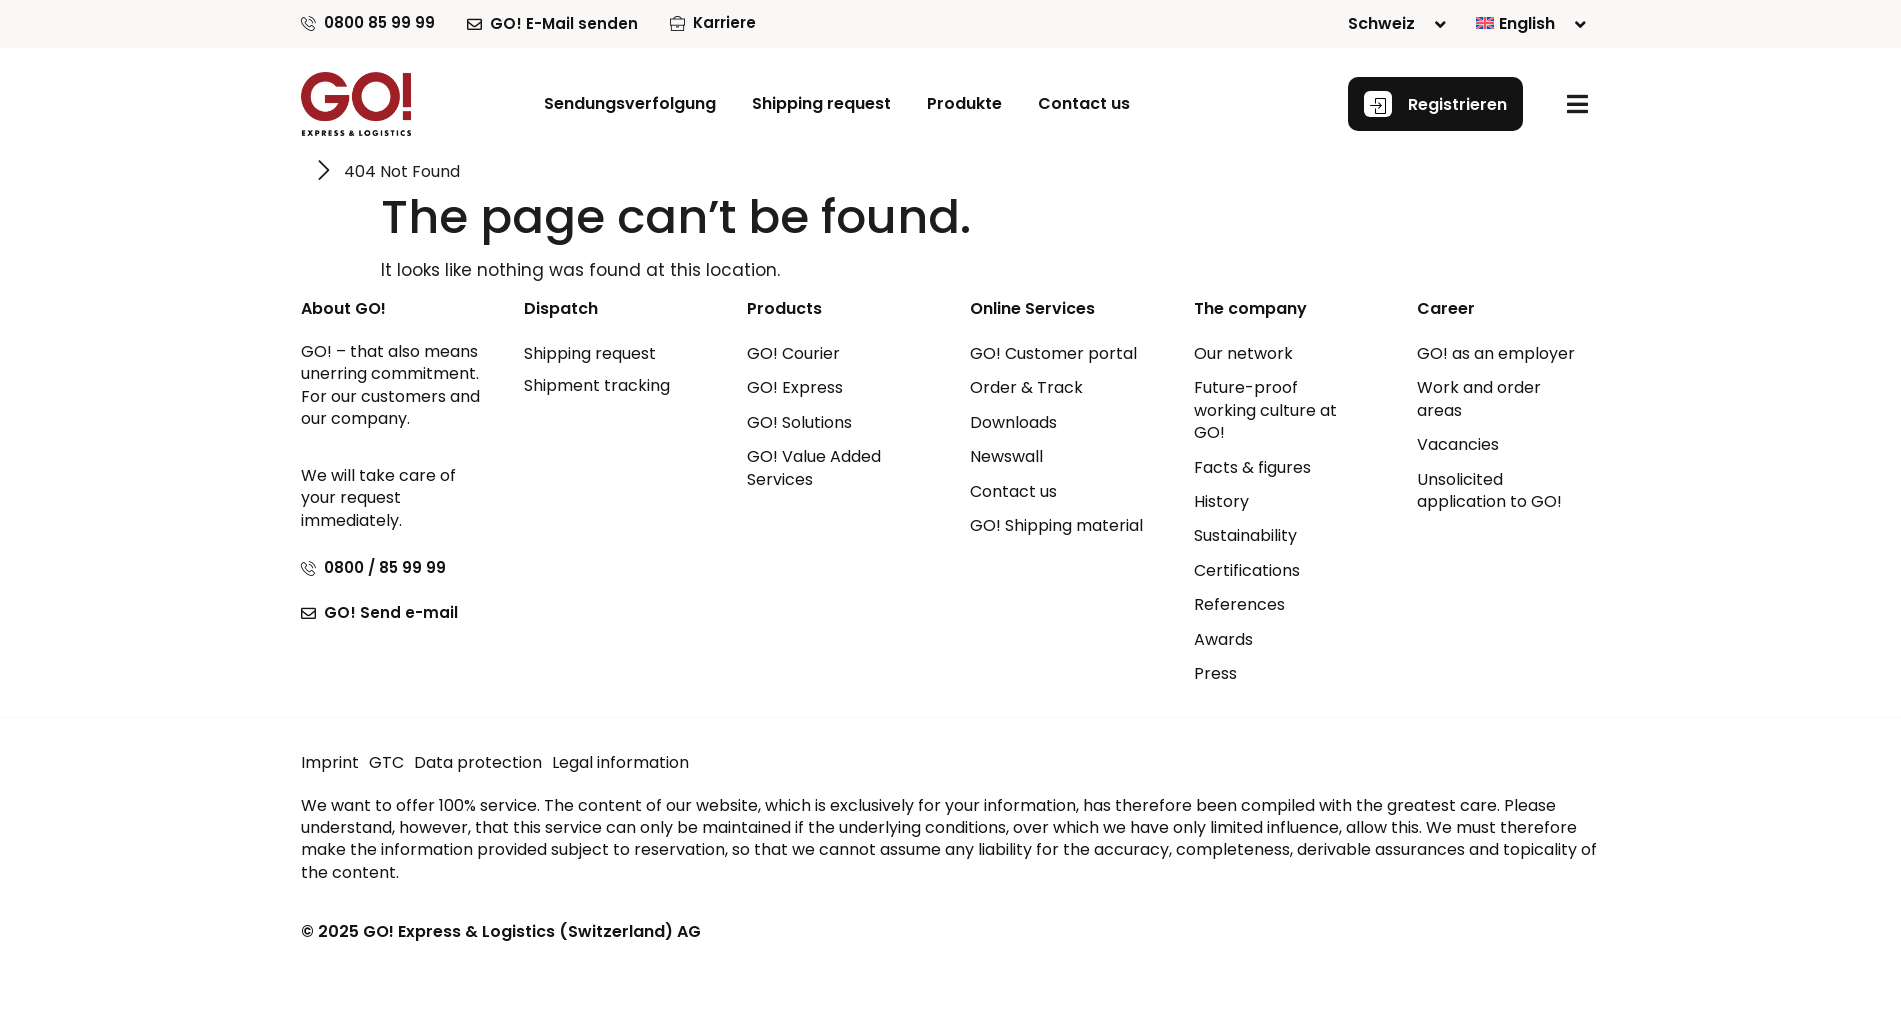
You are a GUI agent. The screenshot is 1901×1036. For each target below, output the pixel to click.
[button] (964, 104)
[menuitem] (1531, 24)
